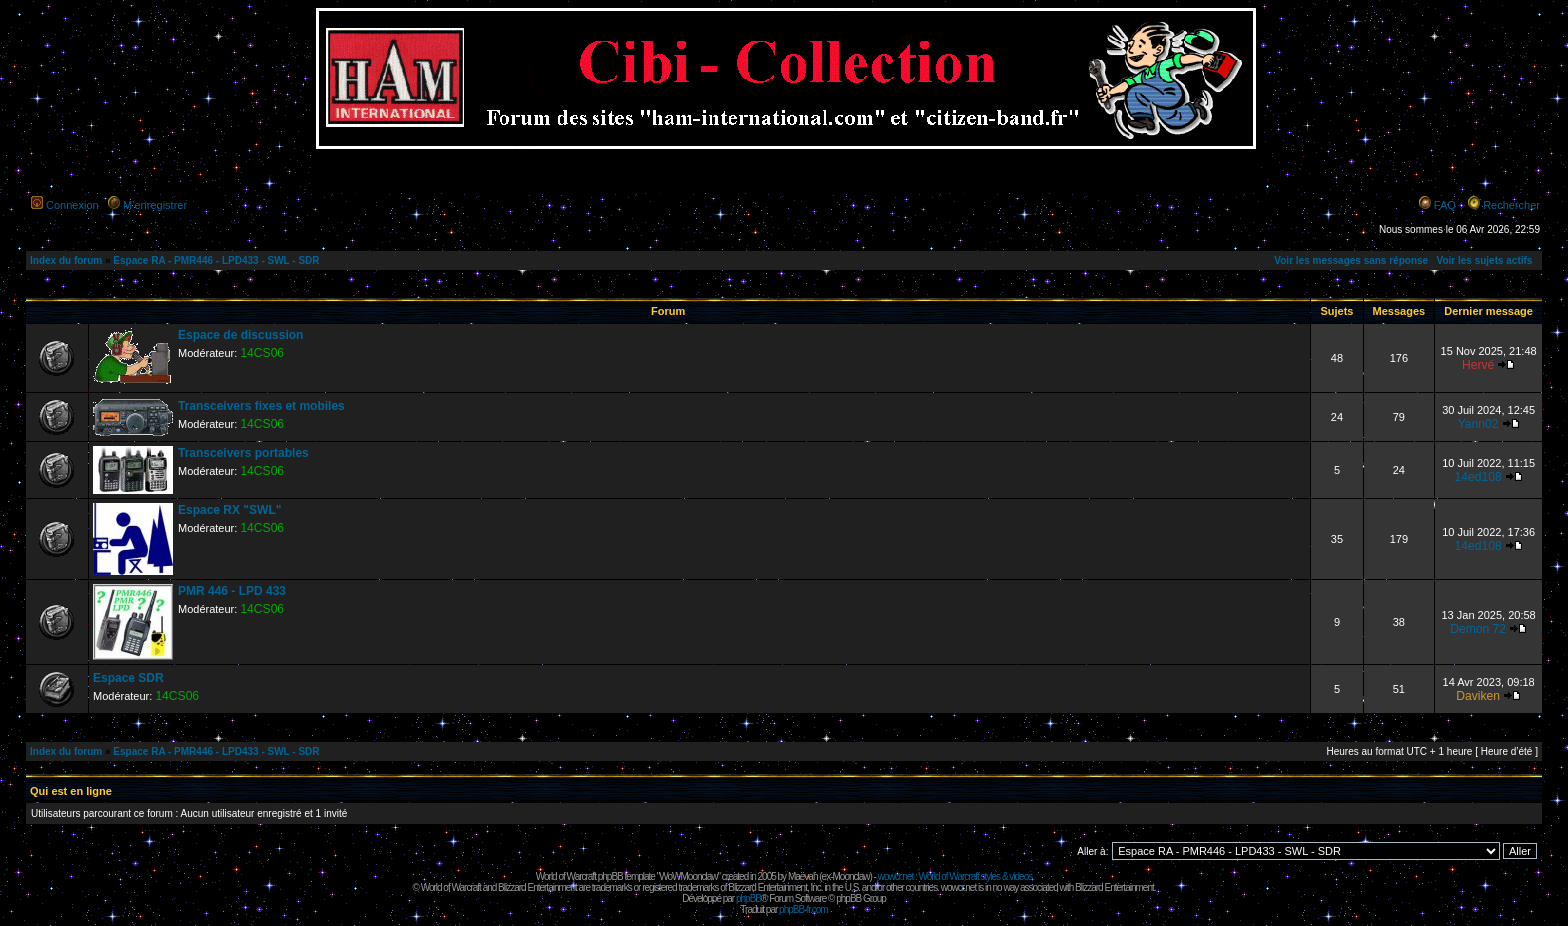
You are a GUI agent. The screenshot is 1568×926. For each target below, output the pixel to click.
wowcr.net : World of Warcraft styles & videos (955, 876)
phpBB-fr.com (803, 909)
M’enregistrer (155, 205)
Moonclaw (850, 876)
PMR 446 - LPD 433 (232, 591)
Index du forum (66, 260)
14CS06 (262, 353)
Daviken (1478, 696)
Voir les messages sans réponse (1351, 260)
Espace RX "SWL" (229, 510)
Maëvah (803, 876)
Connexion (72, 205)
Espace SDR (128, 678)
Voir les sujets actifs (1484, 260)
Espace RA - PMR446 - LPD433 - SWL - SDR (216, 260)
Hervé (1478, 365)
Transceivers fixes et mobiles (261, 406)
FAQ (1445, 205)
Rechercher (1511, 205)
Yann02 (1478, 424)
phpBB (748, 898)
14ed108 (1478, 477)
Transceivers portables (243, 453)
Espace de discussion (240, 335)
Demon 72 (1478, 629)
